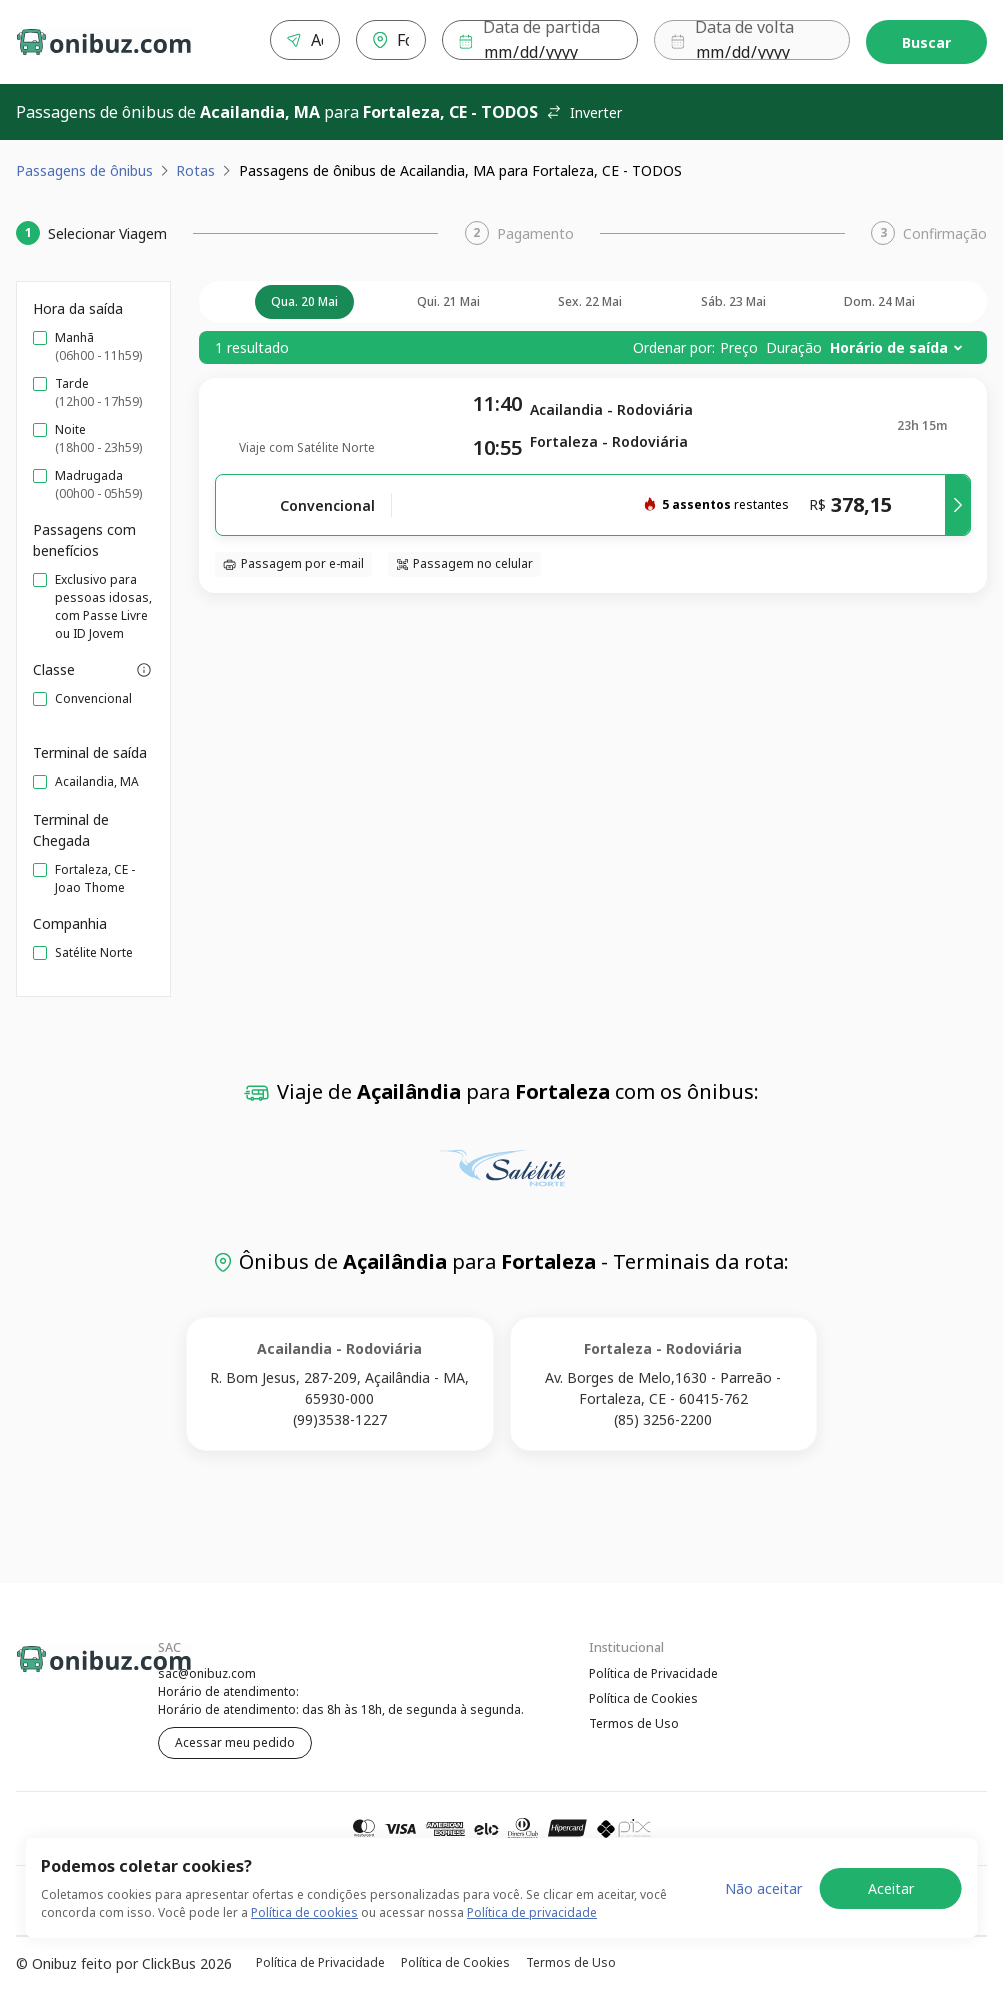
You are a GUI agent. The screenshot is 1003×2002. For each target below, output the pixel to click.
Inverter (584, 108)
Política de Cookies (643, 1695)
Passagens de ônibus (84, 166)
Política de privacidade (532, 1912)
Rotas (195, 166)
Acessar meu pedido (235, 1738)
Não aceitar (763, 1888)
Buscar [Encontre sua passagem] (926, 40)
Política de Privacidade (653, 1669)
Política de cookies (304, 1912)
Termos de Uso (634, 1721)
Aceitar (891, 1888)
